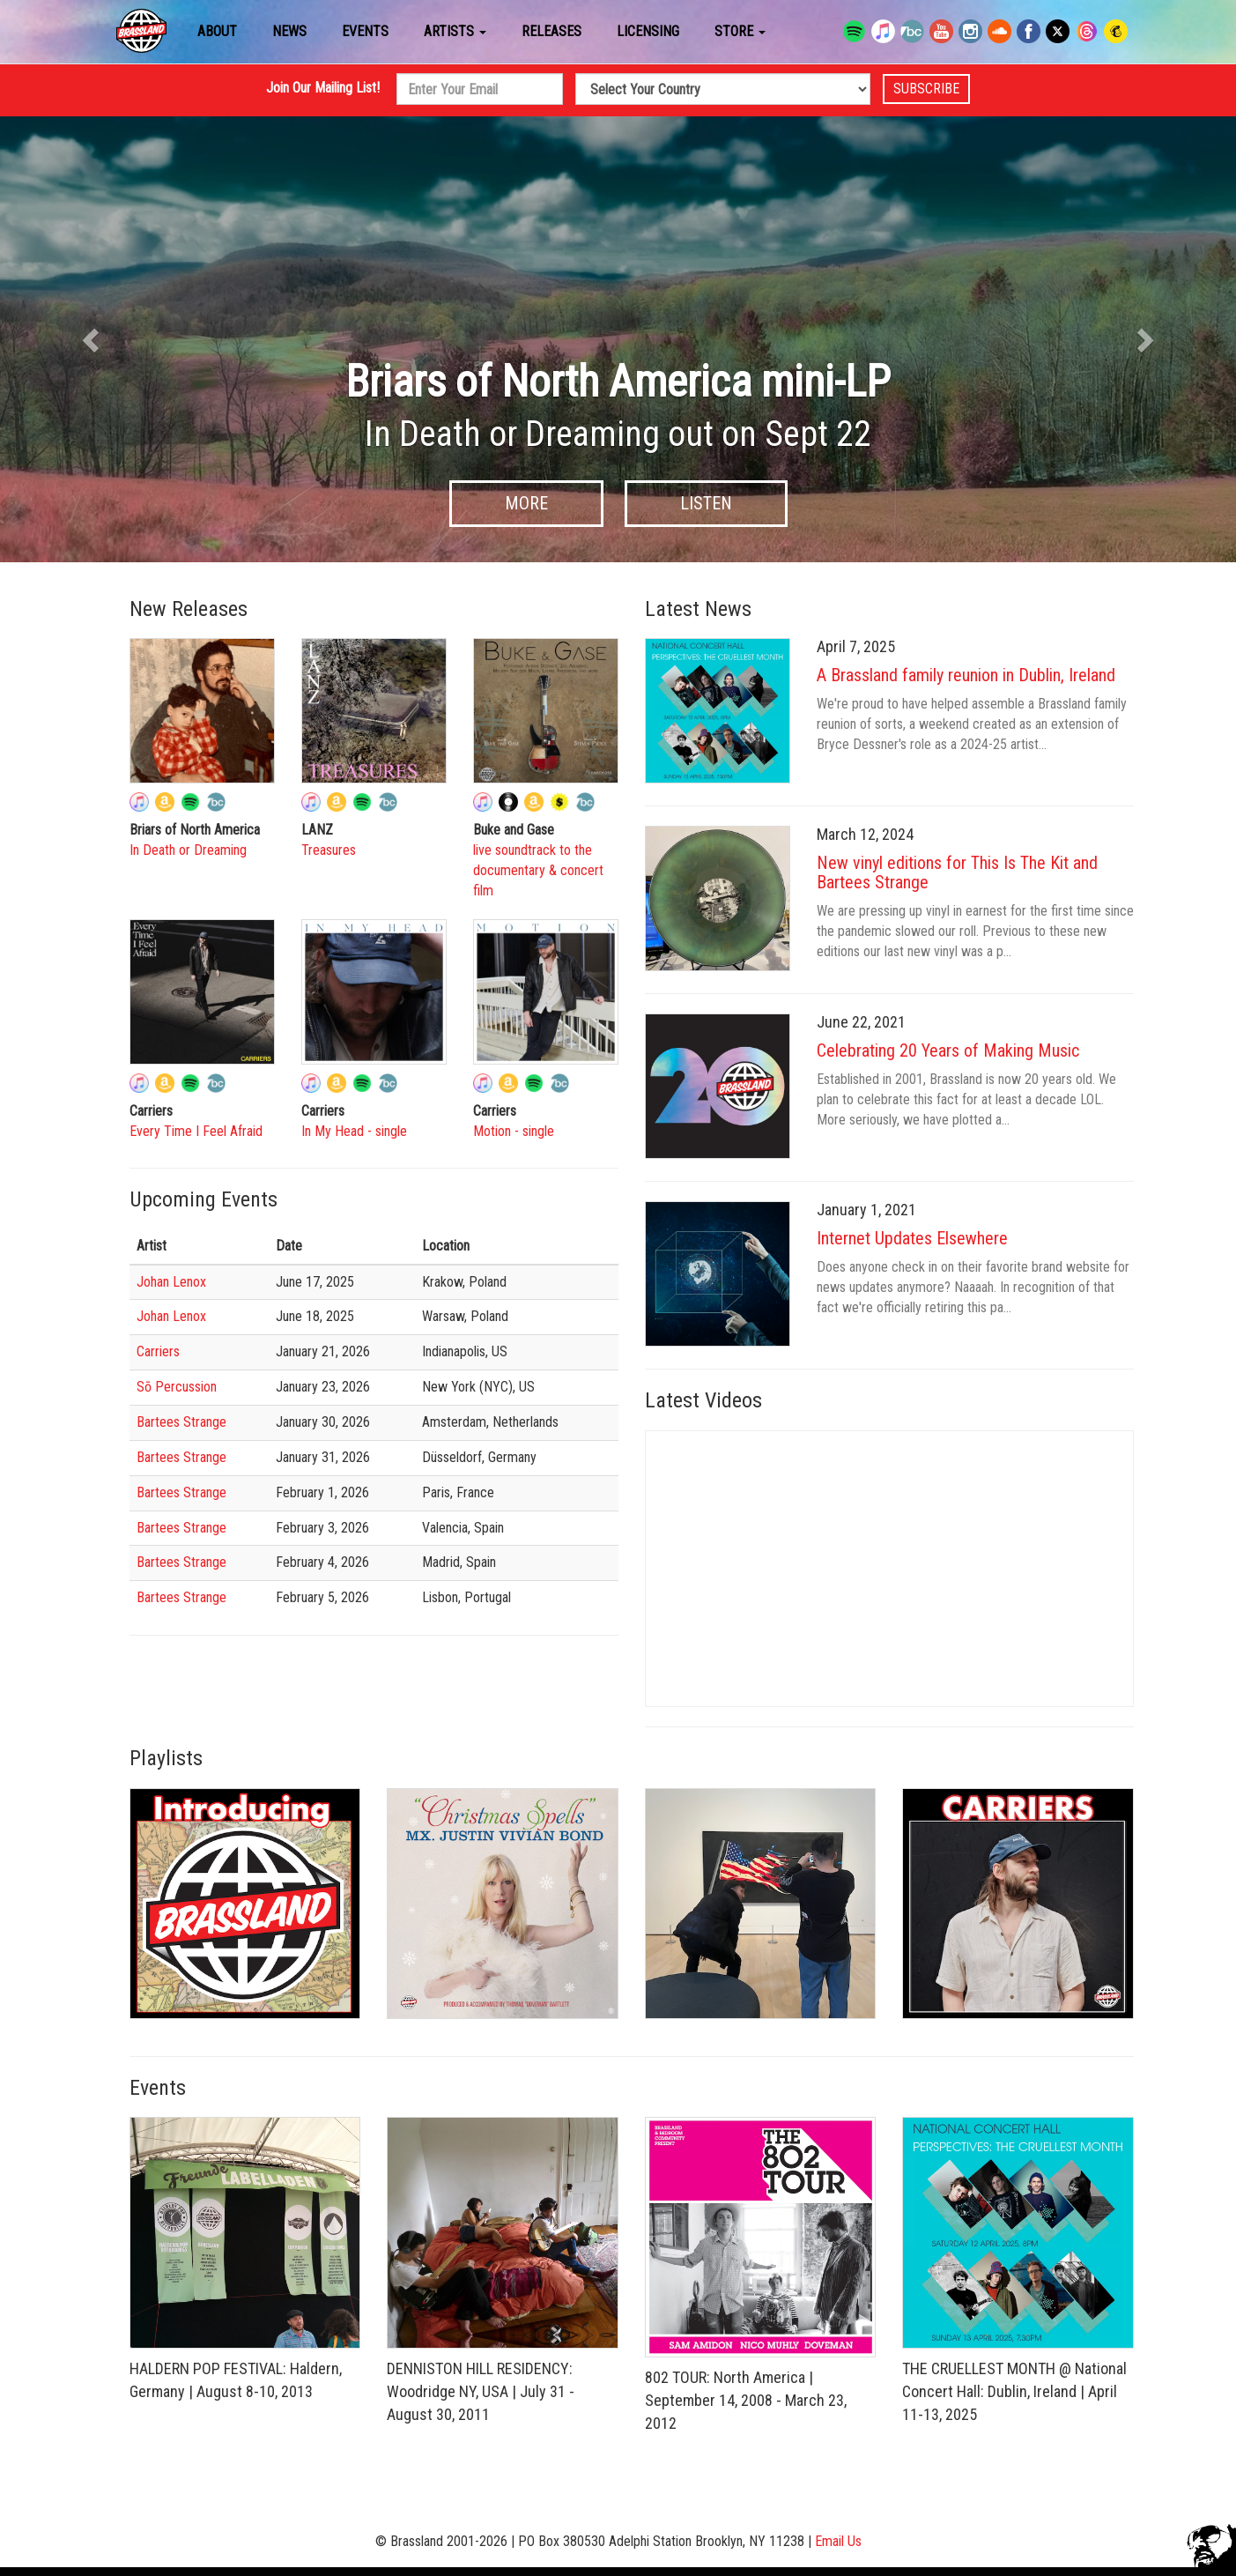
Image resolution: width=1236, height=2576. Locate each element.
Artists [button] (455, 31)
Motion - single (513, 1131)
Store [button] (740, 31)
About (217, 31)
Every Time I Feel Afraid (196, 1131)
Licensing (648, 31)
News (289, 31)
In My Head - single (354, 1131)
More (526, 503)
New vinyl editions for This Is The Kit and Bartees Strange (957, 872)
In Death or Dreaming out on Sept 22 (618, 434)
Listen (706, 503)
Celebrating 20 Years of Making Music (948, 1050)
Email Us (838, 2541)
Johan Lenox (171, 1281)
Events (365, 31)
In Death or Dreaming (188, 850)
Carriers (158, 1351)
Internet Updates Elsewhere (912, 1238)
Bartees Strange (181, 1422)
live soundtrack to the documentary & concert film (538, 870)
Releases (551, 31)
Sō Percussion (177, 1386)
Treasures (328, 850)
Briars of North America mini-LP (618, 381)
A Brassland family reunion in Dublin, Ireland (966, 675)
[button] (92, 339)
